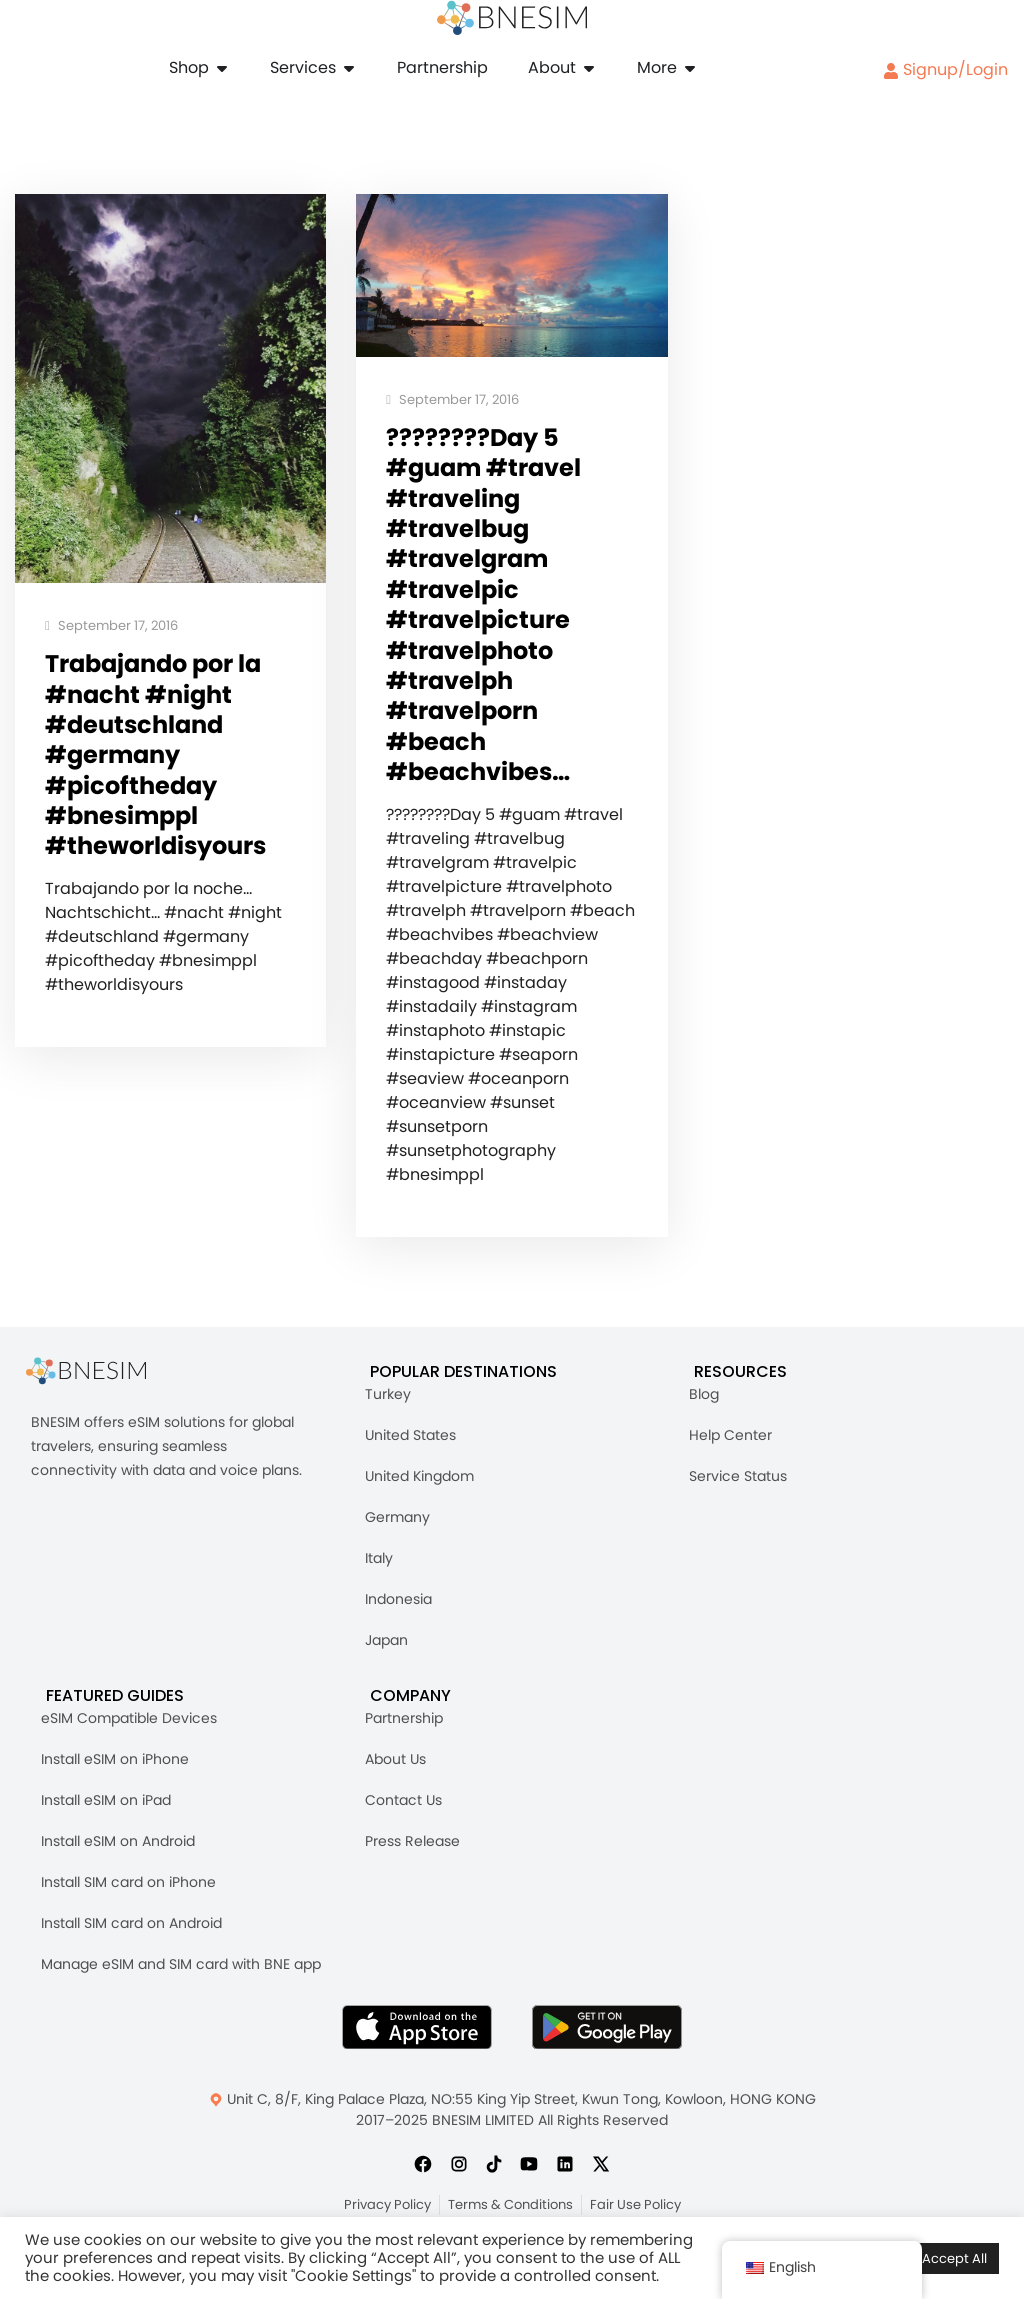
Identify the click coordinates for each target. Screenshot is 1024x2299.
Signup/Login (945, 69)
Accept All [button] (954, 2258)
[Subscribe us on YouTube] (529, 2173)
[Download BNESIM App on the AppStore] (417, 2037)
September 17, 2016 (111, 626)
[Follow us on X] (601, 2173)
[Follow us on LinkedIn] (565, 2173)
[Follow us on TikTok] (494, 2173)
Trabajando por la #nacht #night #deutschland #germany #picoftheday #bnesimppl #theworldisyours (161, 758)
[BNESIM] (101, 1381)
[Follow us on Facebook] (423, 2173)
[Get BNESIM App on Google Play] (607, 2037)
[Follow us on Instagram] (459, 2173)
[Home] (512, 18)
